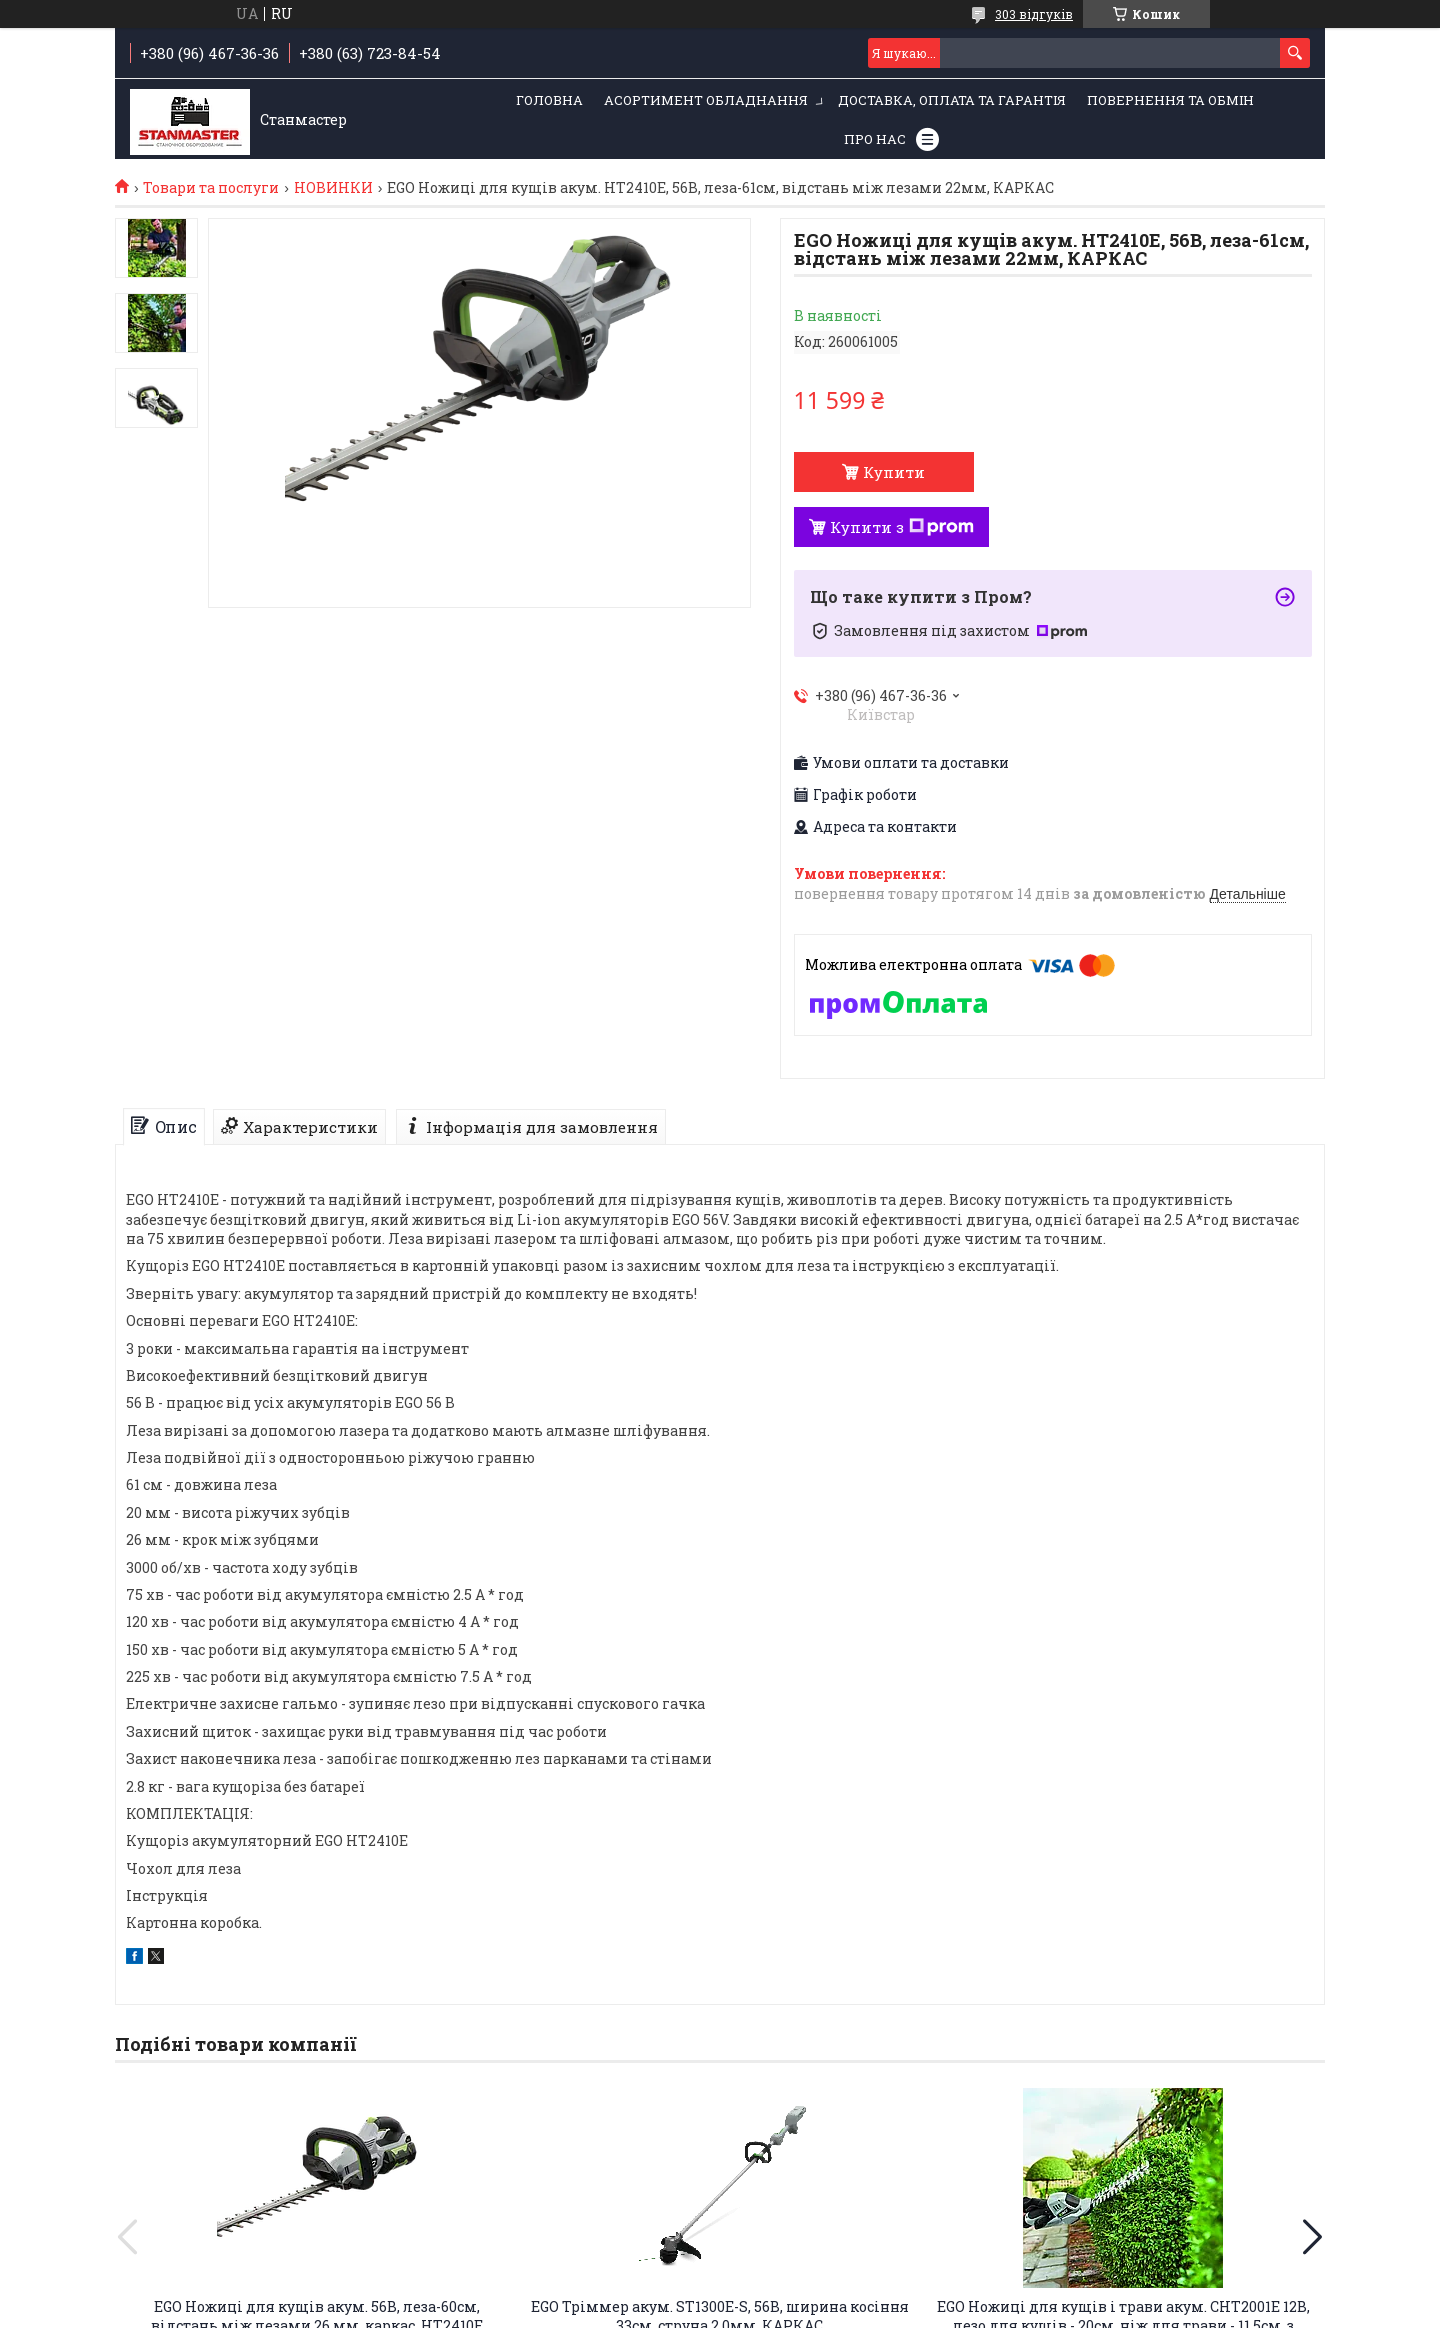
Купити (894, 472)
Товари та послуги (211, 188)
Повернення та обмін (1170, 100)
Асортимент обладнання (706, 100)
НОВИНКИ (333, 188)
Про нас (875, 139)
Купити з (902, 527)
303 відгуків (1034, 14)
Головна (549, 100)
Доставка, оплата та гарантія (952, 100)
